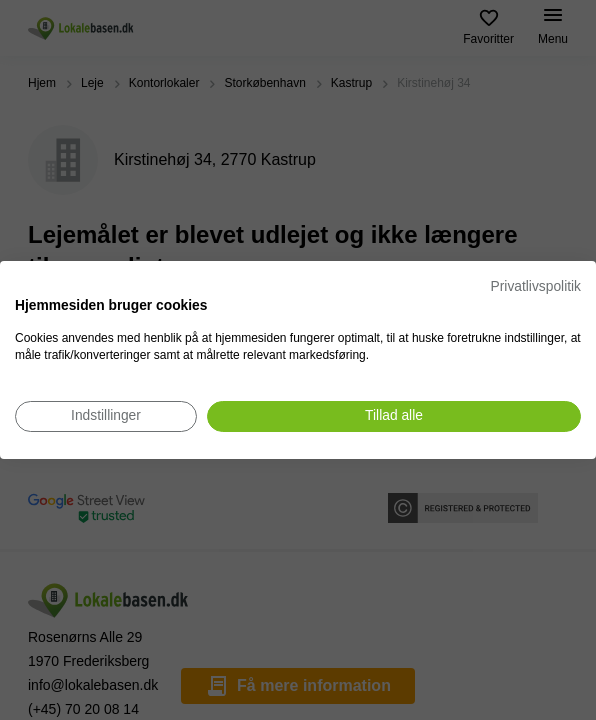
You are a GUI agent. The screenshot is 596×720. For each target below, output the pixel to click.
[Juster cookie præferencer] (106, 416)
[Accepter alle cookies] (394, 416)
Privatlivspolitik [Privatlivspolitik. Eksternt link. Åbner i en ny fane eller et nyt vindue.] (536, 286)
